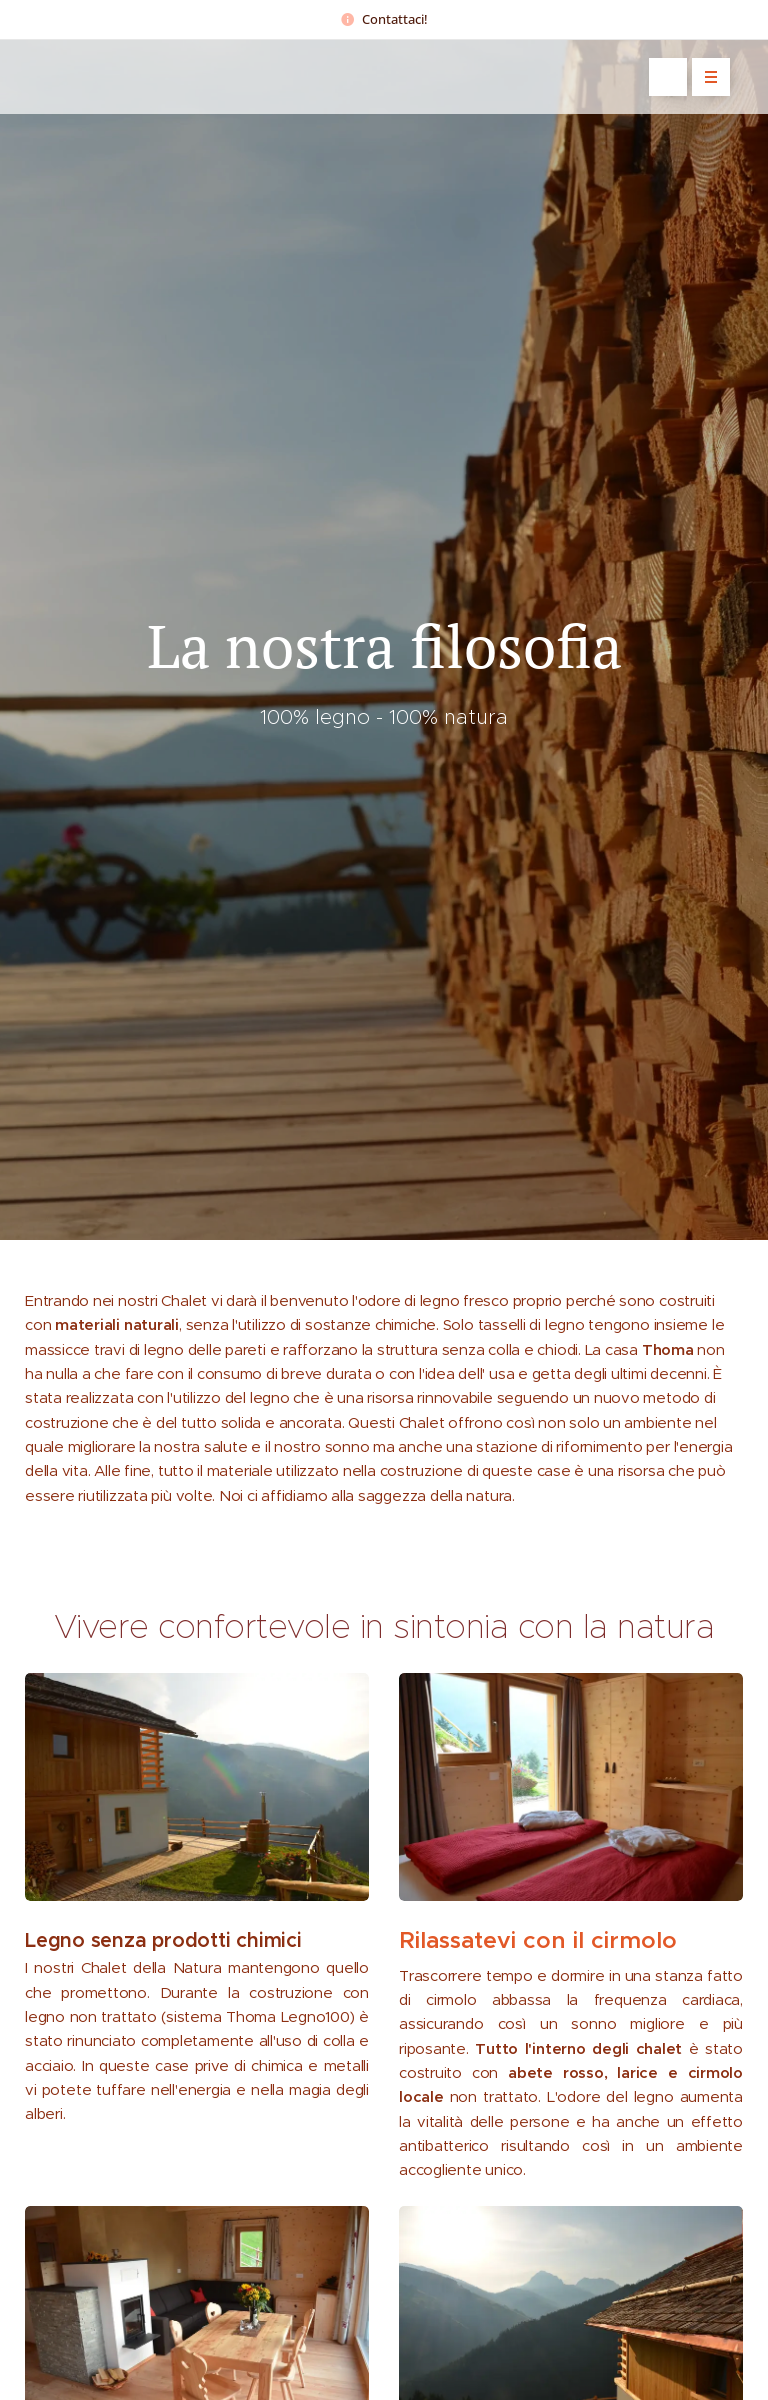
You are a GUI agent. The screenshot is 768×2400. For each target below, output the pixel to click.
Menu (704, 77)
